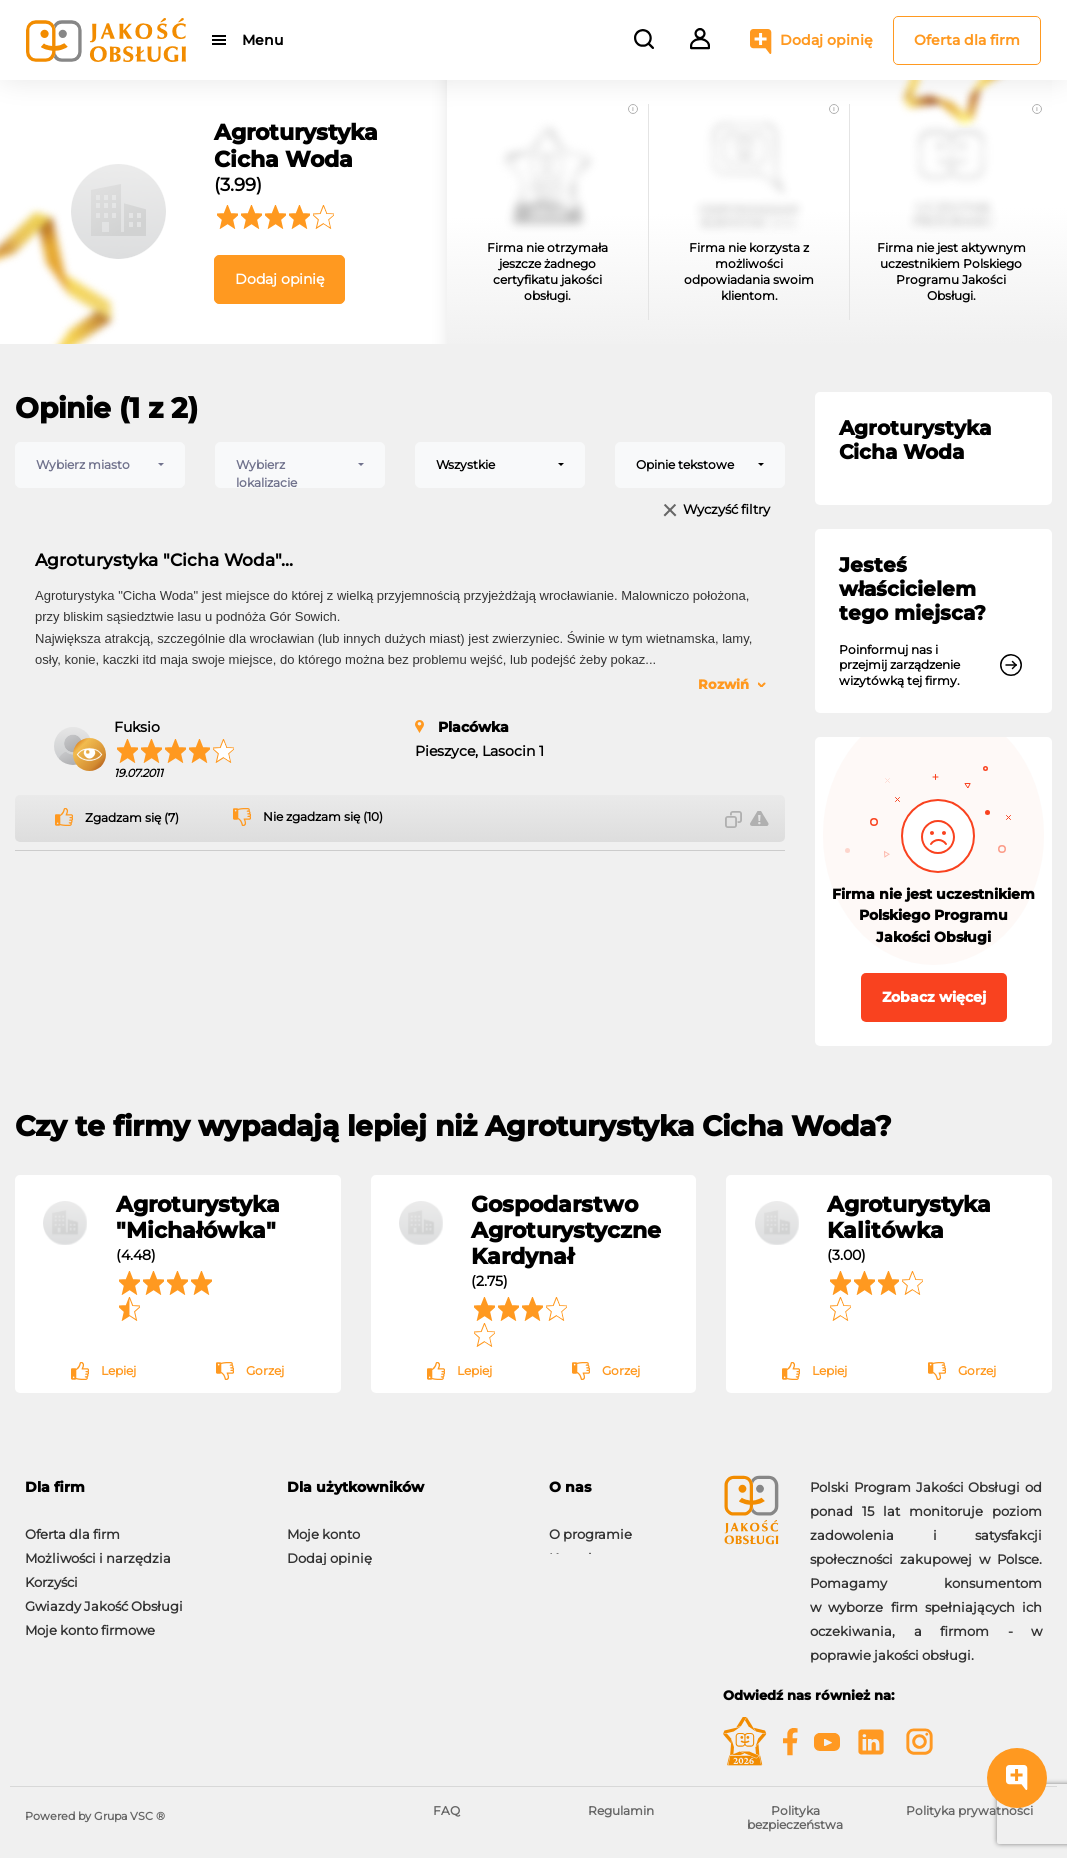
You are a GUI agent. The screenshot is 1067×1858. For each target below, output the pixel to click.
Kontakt (575, 1548)
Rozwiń (723, 684)
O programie (590, 1524)
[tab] (141, 1487)
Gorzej (265, 1370)
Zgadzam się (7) (132, 818)
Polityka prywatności (969, 1810)
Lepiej (118, 1370)
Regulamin (621, 1810)
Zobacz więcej (934, 997)
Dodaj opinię (826, 40)
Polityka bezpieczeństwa (795, 1817)
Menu (262, 40)
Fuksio (137, 727)
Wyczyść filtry (726, 510)
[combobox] (100, 465)
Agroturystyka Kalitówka (909, 1217)
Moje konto (323, 1524)
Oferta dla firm (967, 40)
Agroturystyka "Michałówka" (198, 1217)
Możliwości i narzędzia (98, 1548)
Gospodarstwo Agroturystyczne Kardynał (566, 1230)
